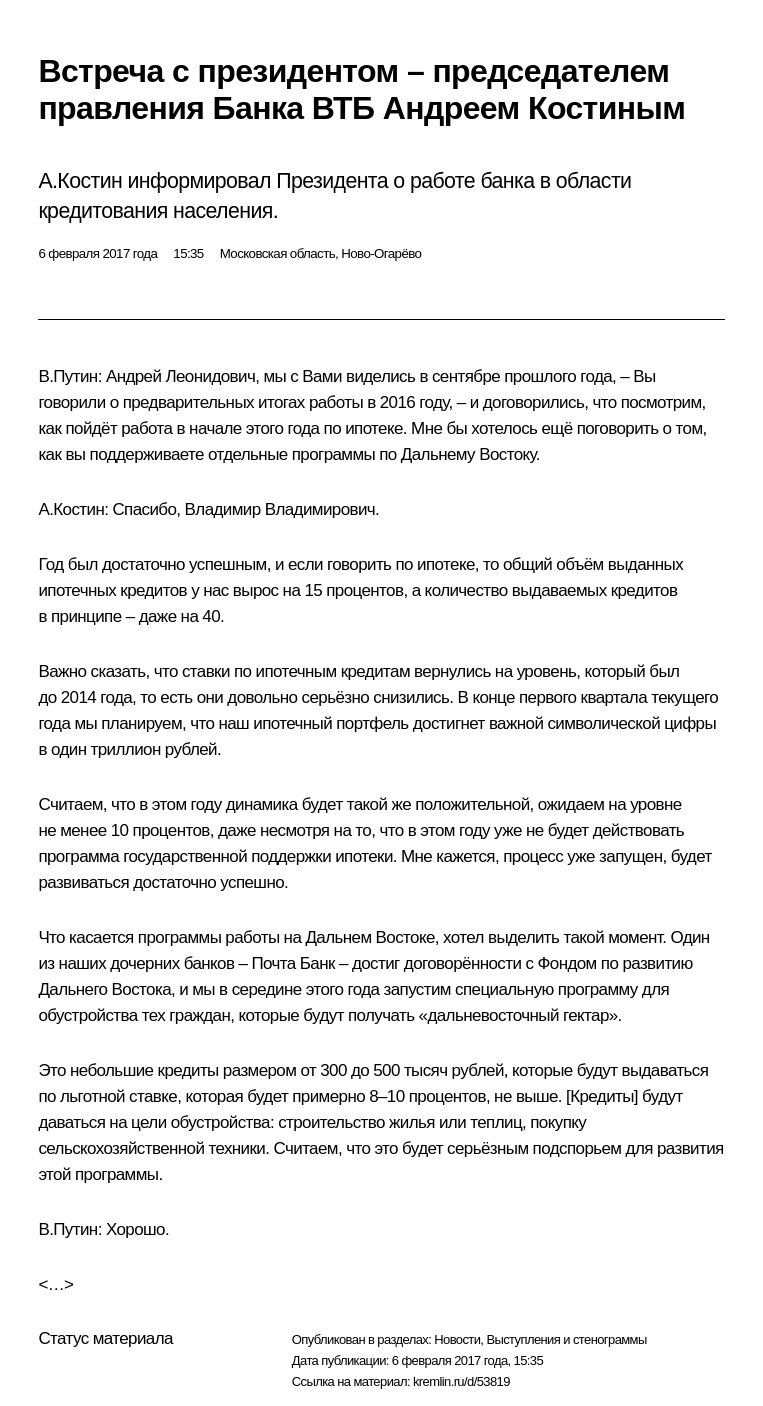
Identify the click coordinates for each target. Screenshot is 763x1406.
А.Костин (71, 509)
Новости (457, 1339)
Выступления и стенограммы (566, 1339)
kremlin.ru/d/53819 (461, 1381)
